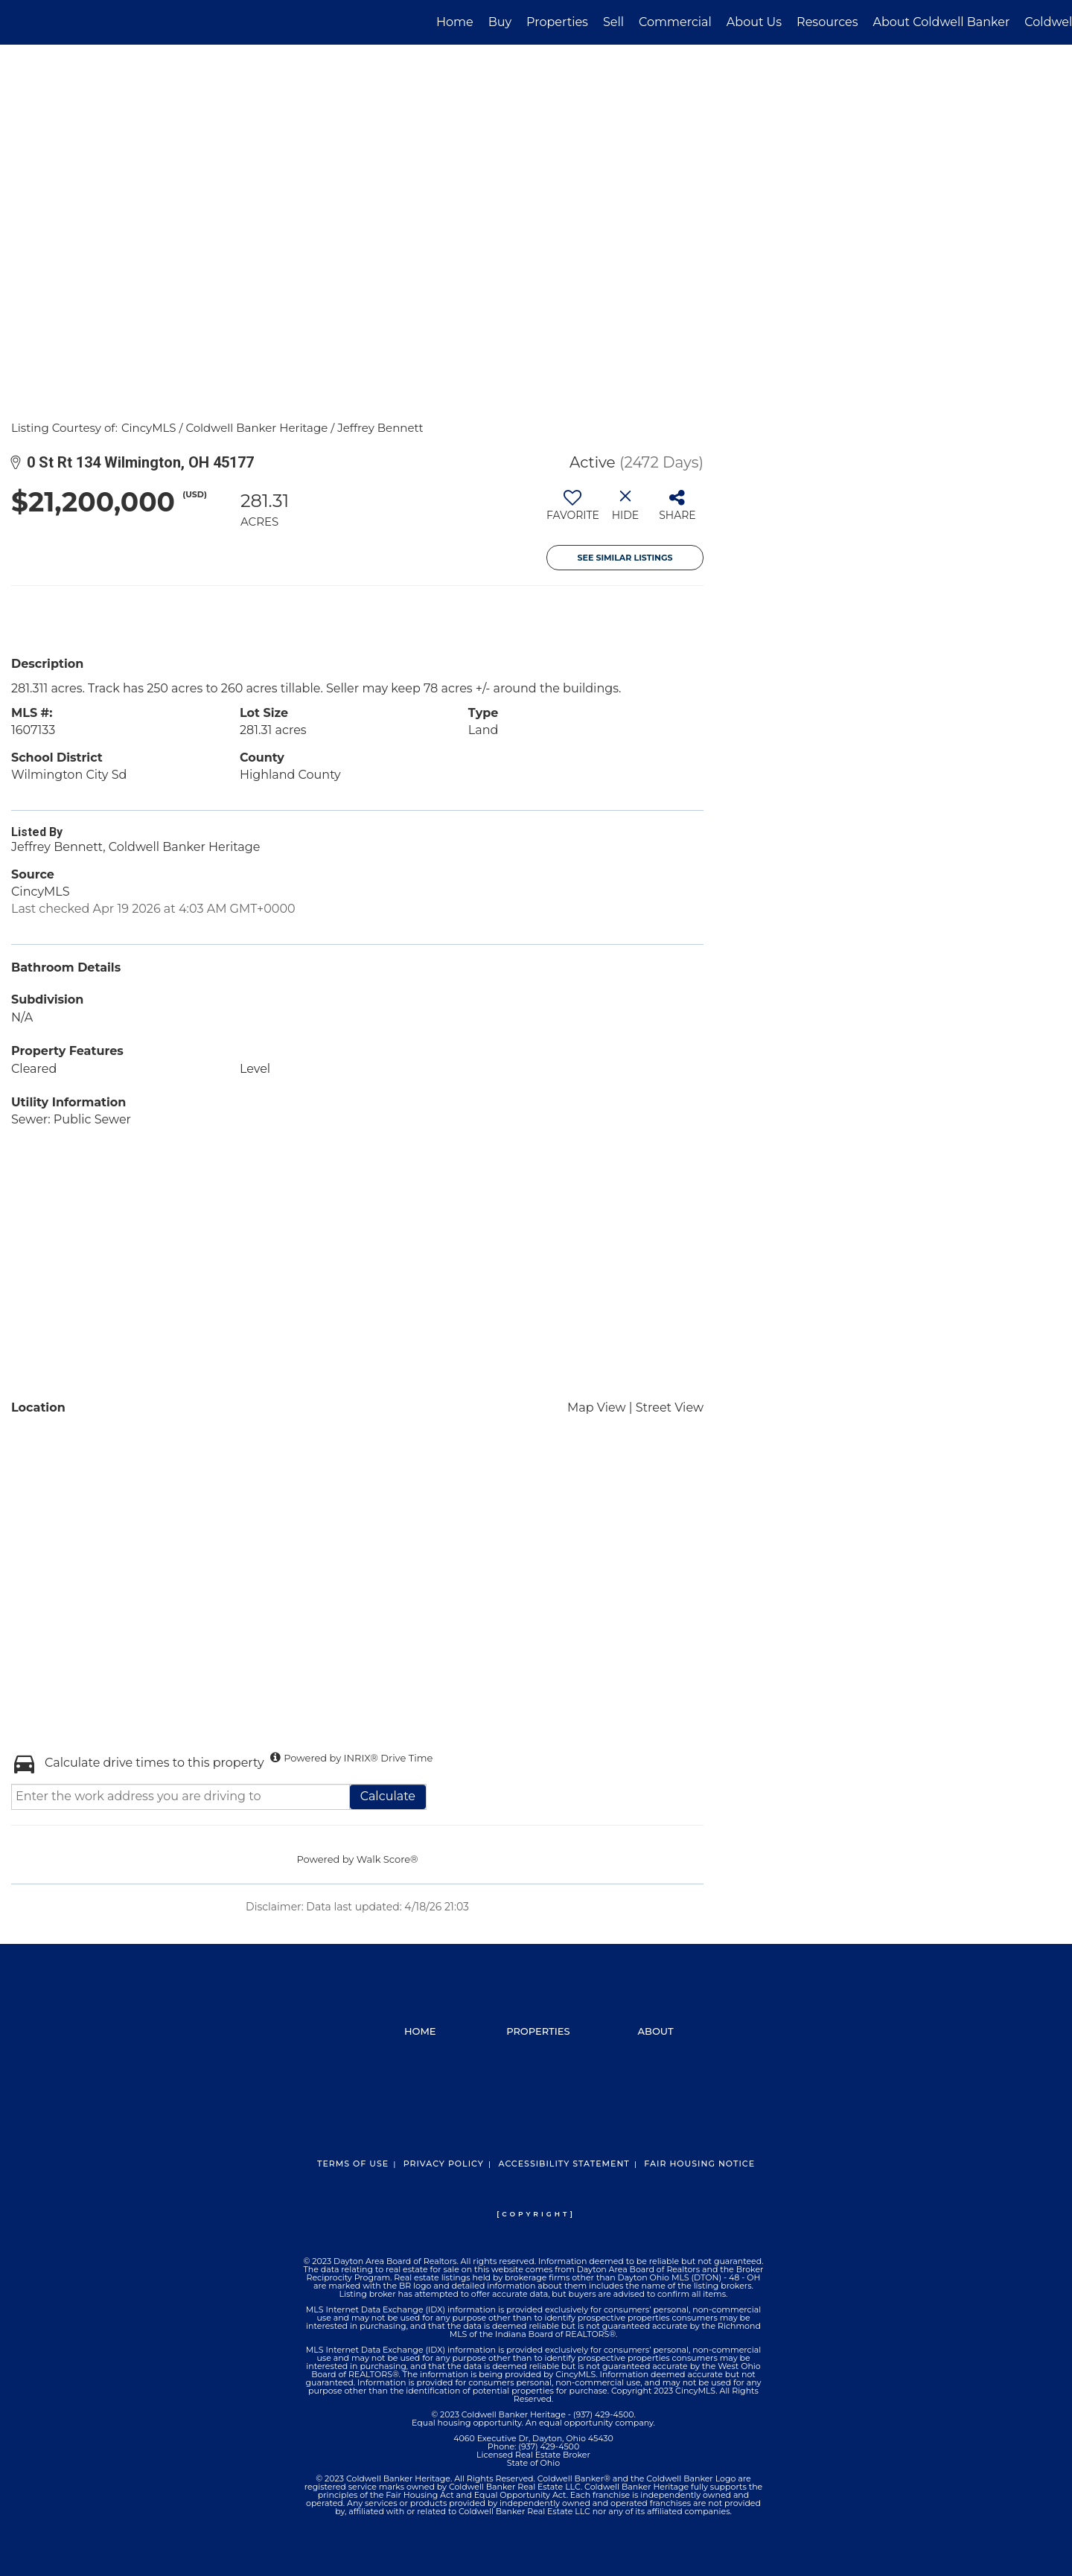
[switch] (572, 510)
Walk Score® (387, 1859)
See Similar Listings (625, 557)
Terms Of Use (353, 2163)
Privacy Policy (443, 2163)
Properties (557, 22)
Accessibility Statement (563, 2163)
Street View (670, 1407)
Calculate (387, 1796)
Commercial (675, 22)
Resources (827, 22)
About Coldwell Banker (940, 22)
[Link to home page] (19, 22)
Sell (613, 22)
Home (454, 22)
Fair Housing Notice (699, 2163)
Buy (499, 22)
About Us (754, 22)
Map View (596, 1407)
